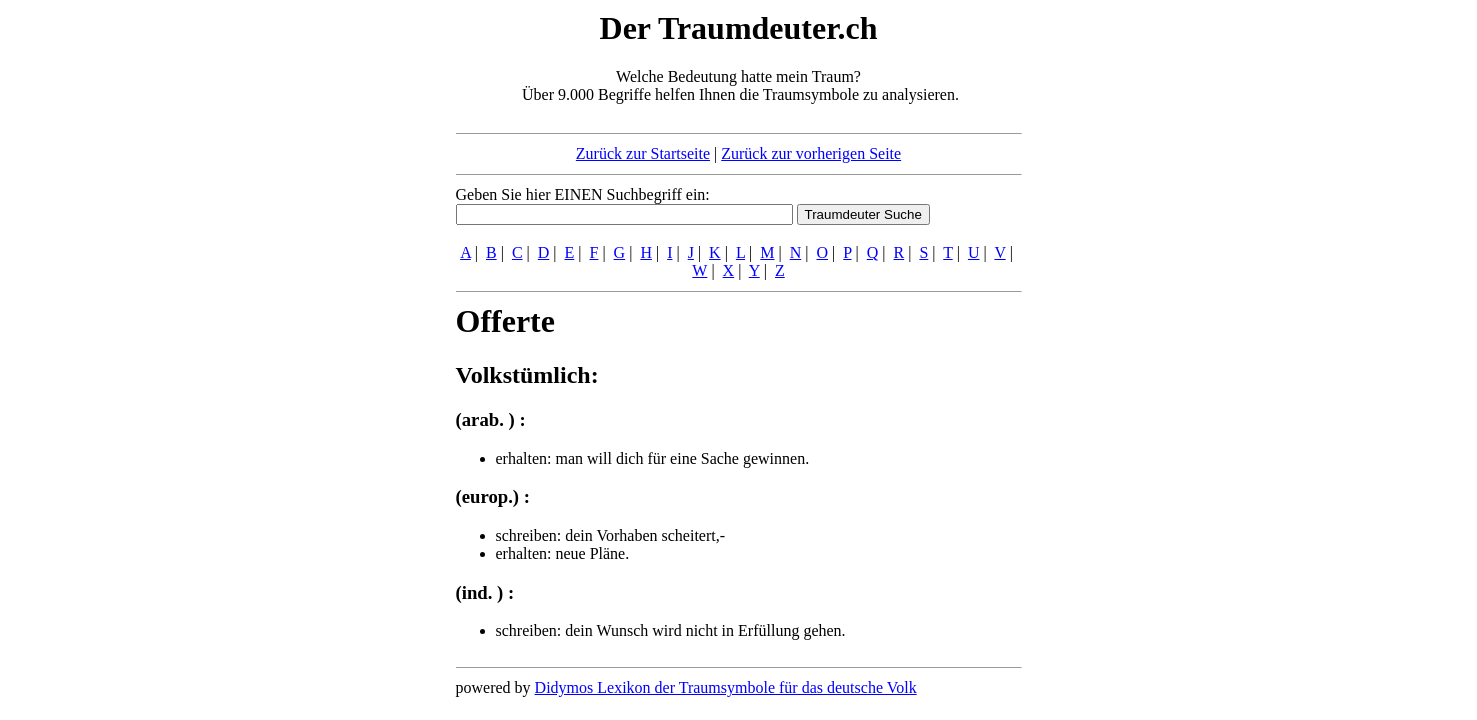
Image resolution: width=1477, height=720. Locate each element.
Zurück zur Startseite (643, 153)
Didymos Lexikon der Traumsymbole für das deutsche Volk (726, 687)
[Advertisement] (334, 308)
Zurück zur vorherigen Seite (811, 153)
